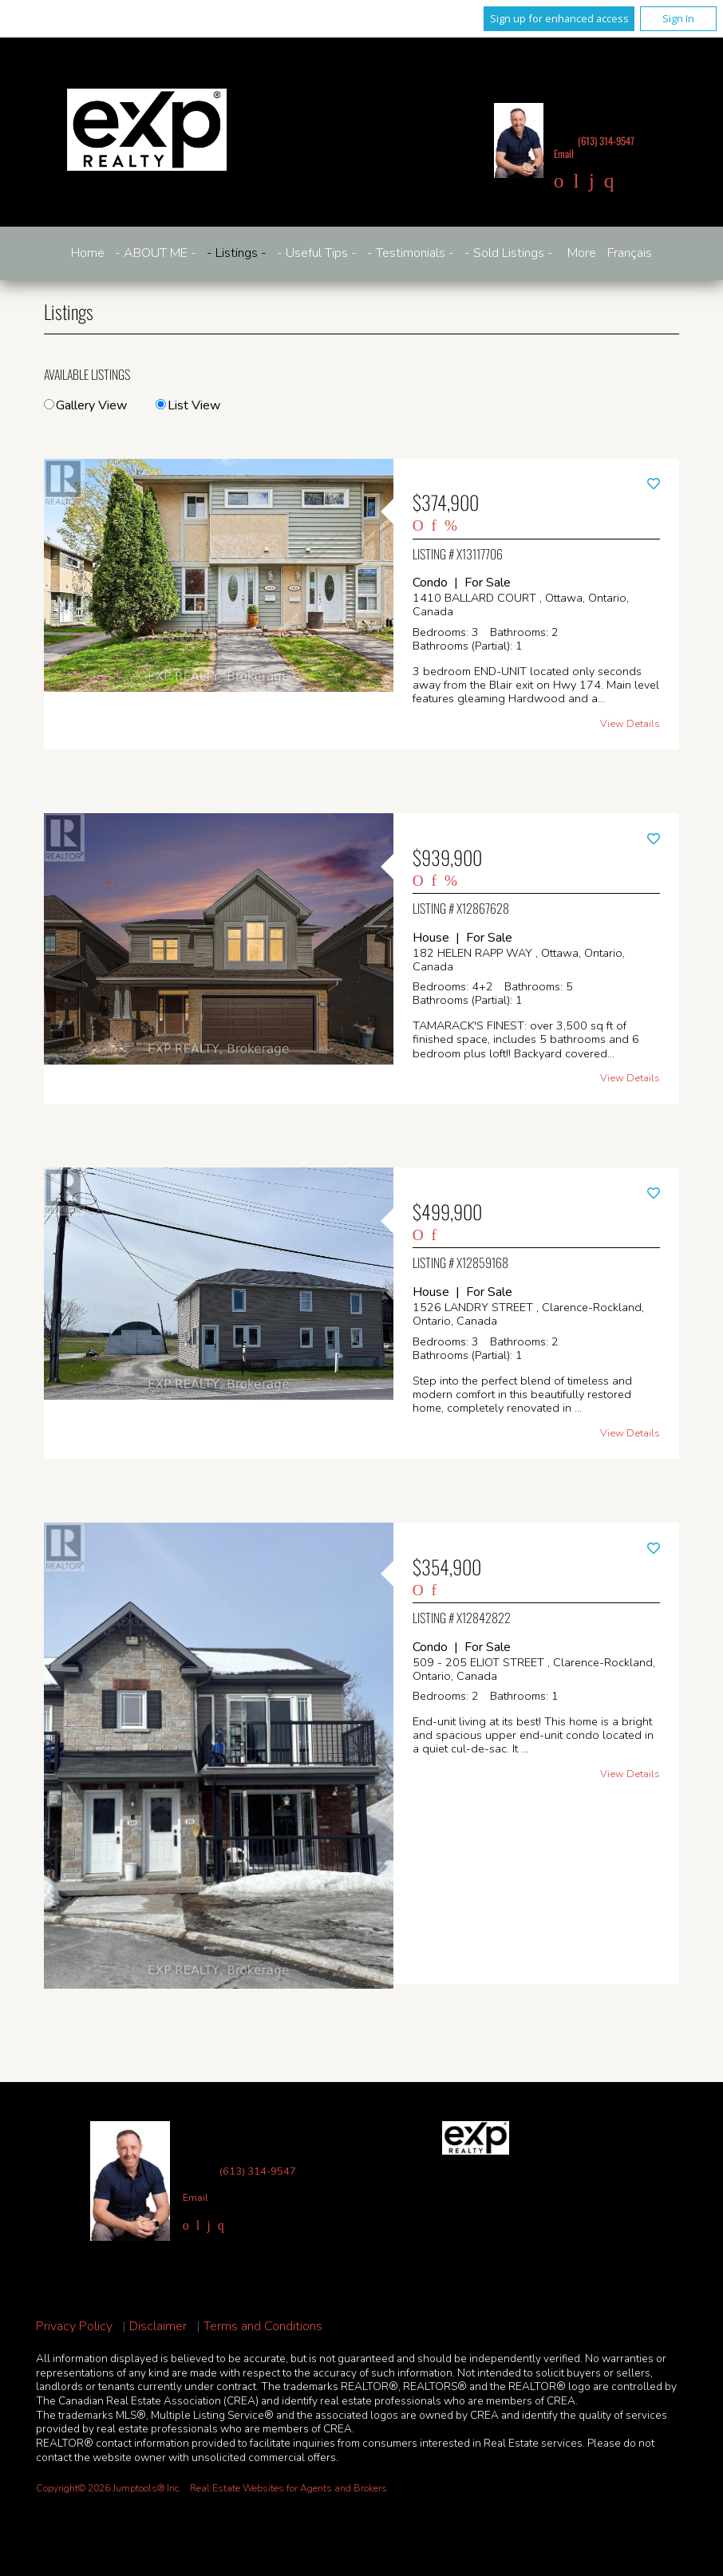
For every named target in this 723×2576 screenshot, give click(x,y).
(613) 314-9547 (606, 140)
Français (629, 253)
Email (564, 153)
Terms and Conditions (262, 2326)
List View (188, 405)
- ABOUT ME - (155, 253)
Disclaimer (158, 2326)
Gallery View (85, 405)
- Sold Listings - (508, 253)
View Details (630, 724)
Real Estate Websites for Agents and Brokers (288, 2488)
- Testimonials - (410, 253)
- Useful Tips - (317, 253)
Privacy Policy (74, 2326)
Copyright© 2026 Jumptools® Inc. (108, 2488)
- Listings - (237, 253)
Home (88, 253)
